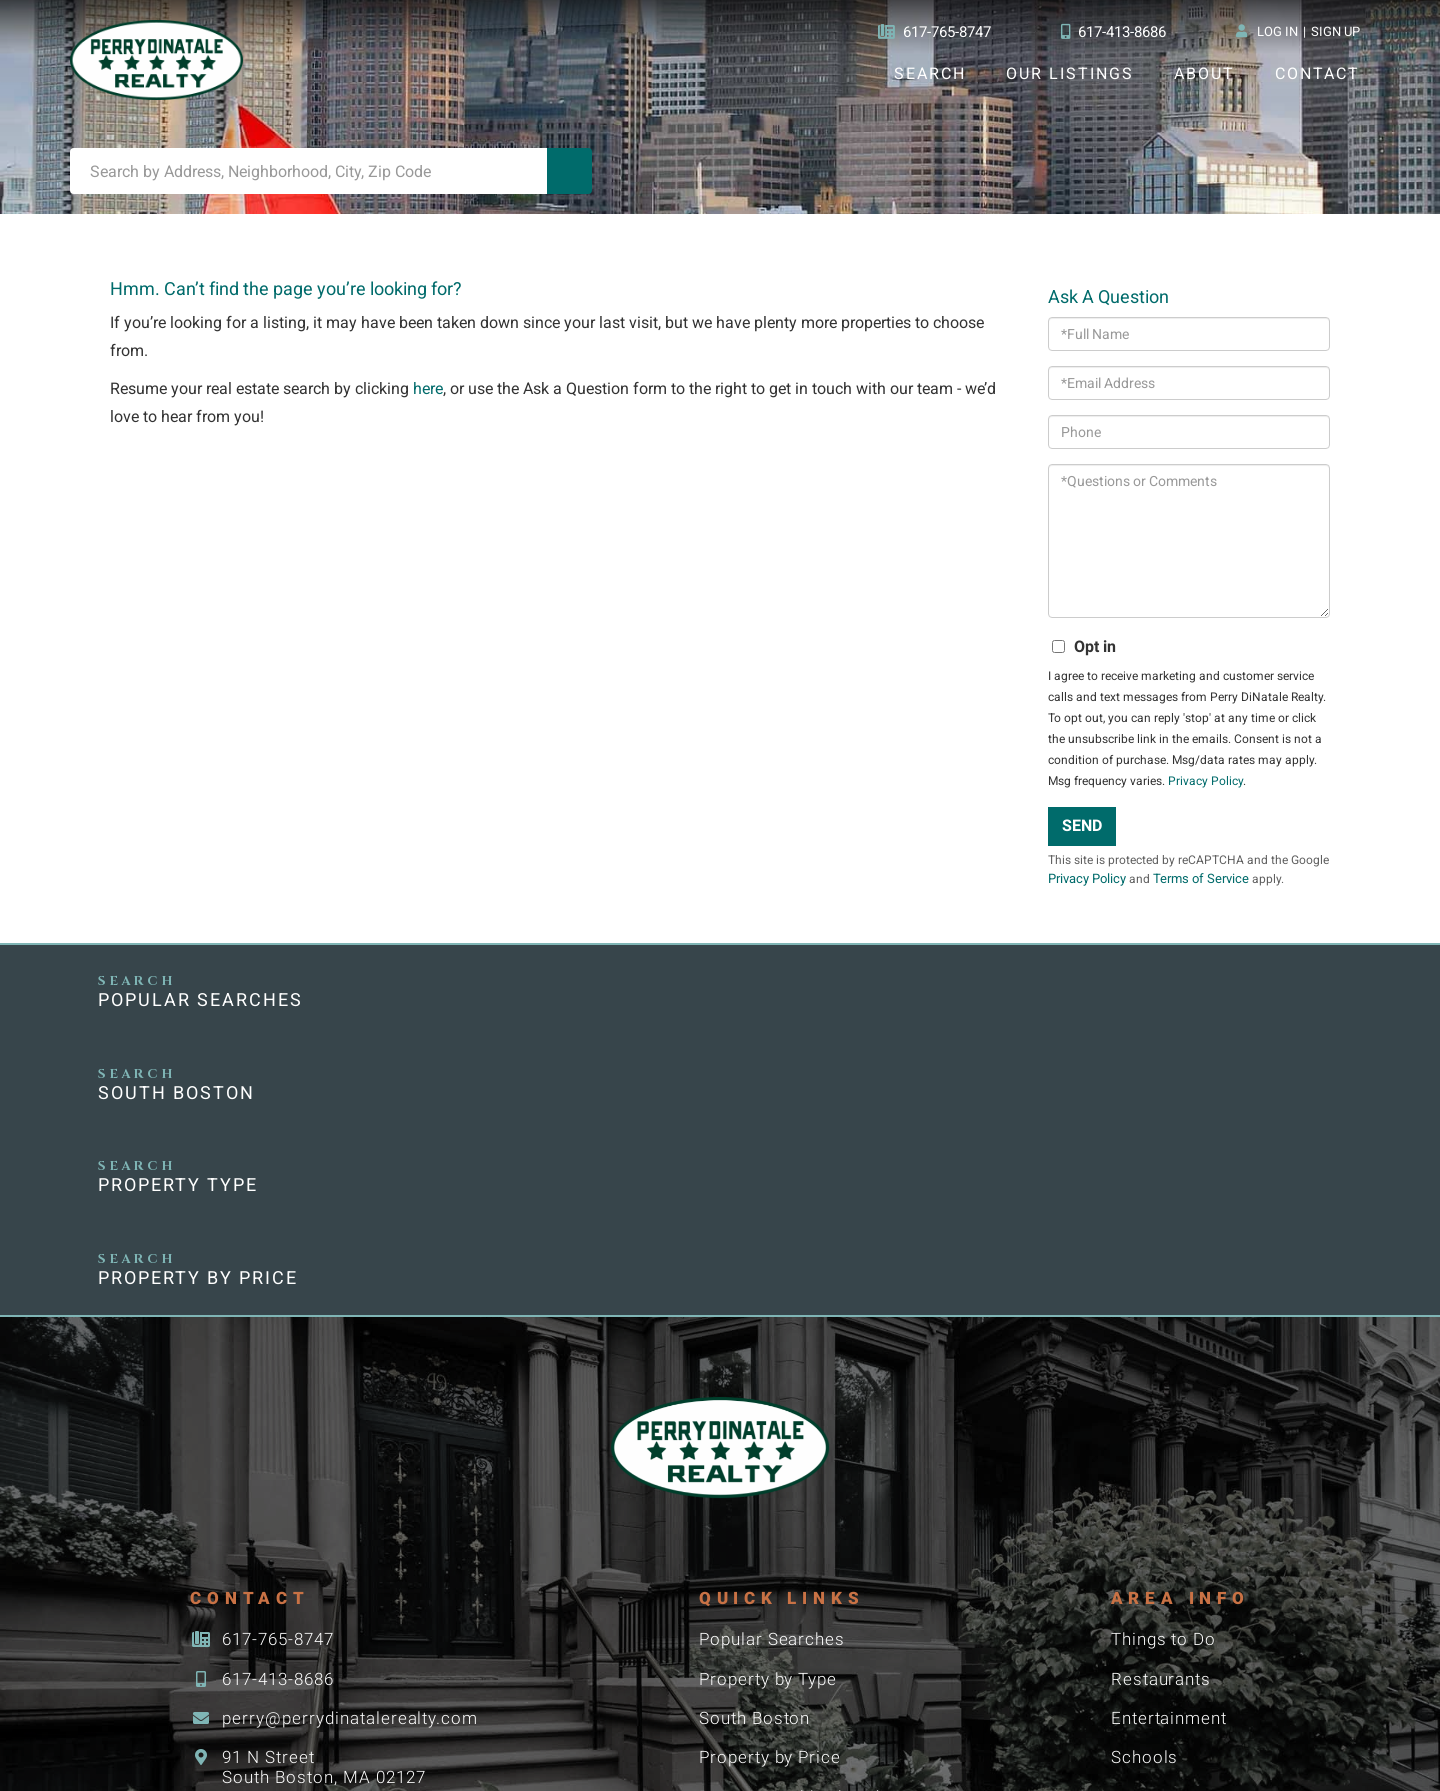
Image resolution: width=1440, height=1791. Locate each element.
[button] (570, 179)
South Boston (499, 1018)
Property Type (823, 1018)
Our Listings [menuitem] (1069, 73)
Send (1082, 838)
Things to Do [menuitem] (1167, 1386)
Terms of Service (1245, 892)
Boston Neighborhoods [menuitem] (799, 1546)
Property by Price (1164, 1018)
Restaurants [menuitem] (1164, 1426)
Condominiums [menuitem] (765, 1586)
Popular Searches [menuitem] (776, 1386)
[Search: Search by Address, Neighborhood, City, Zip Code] (308, 179)
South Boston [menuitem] (758, 1466)
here (431, 401)
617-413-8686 (1112, 32)
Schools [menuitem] (1146, 1506)
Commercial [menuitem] (752, 1626)
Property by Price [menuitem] (774, 1506)
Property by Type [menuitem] (773, 1426)
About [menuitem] (1203, 73)
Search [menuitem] (929, 73)
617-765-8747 (928, 32)
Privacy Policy (1204, 794)
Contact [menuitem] (1317, 73)
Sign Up (1335, 31)
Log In (1277, 31)
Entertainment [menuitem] (1173, 1466)
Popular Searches (202, 1018)
